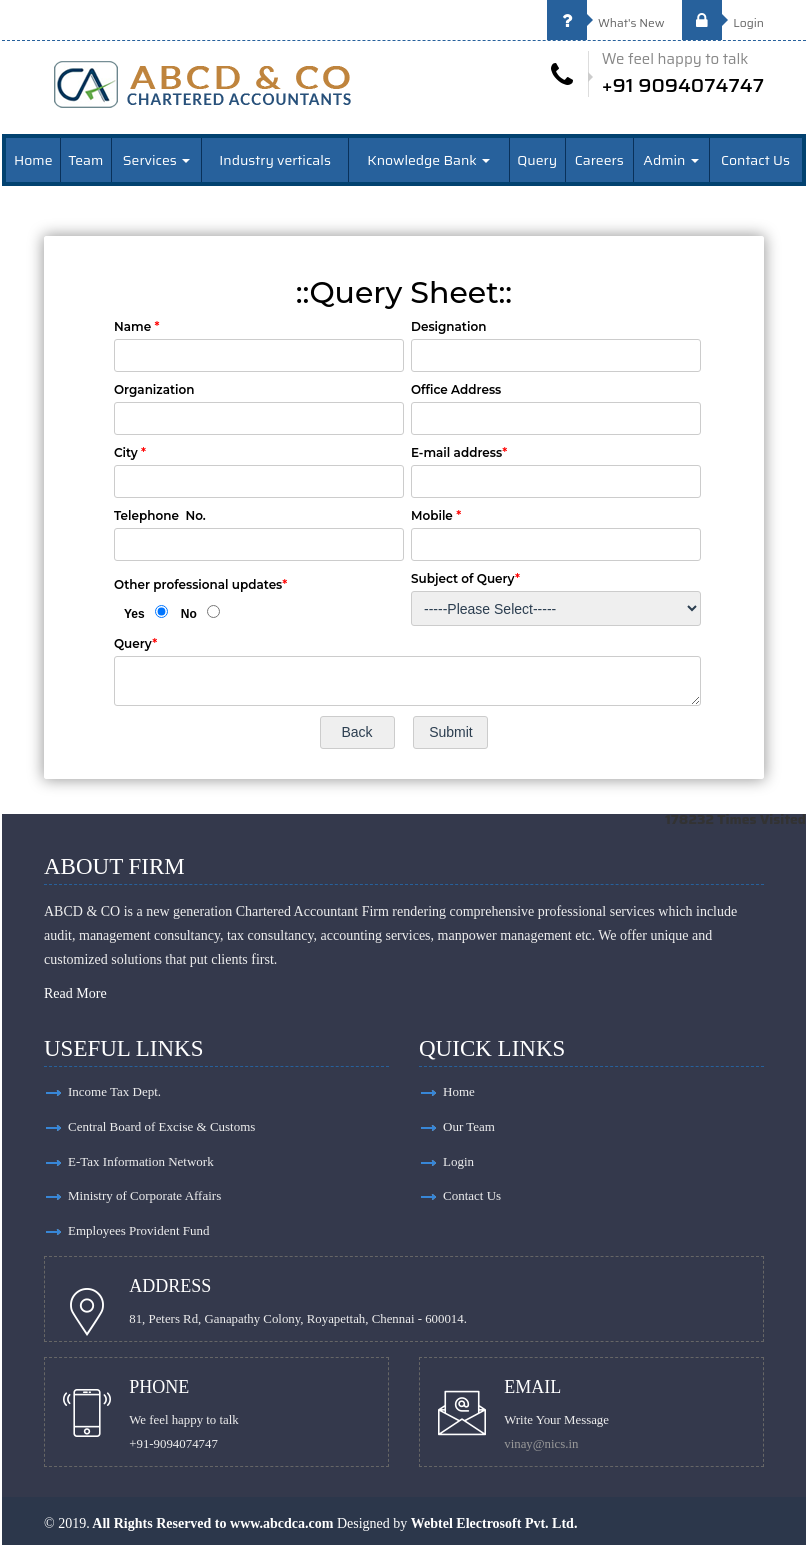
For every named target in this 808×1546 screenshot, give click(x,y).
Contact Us (755, 159)
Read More (75, 993)
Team (85, 159)
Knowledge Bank (428, 159)
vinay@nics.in (542, 1445)
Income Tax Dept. (114, 1091)
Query (537, 159)
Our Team (469, 1126)
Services (156, 159)
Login (723, 22)
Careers (599, 159)
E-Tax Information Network (141, 1161)
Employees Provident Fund (139, 1231)
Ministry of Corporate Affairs (144, 1196)
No (189, 613)
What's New (606, 22)
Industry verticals (275, 159)
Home (33, 159)
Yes (134, 613)
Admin (670, 159)
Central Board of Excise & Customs (161, 1126)
